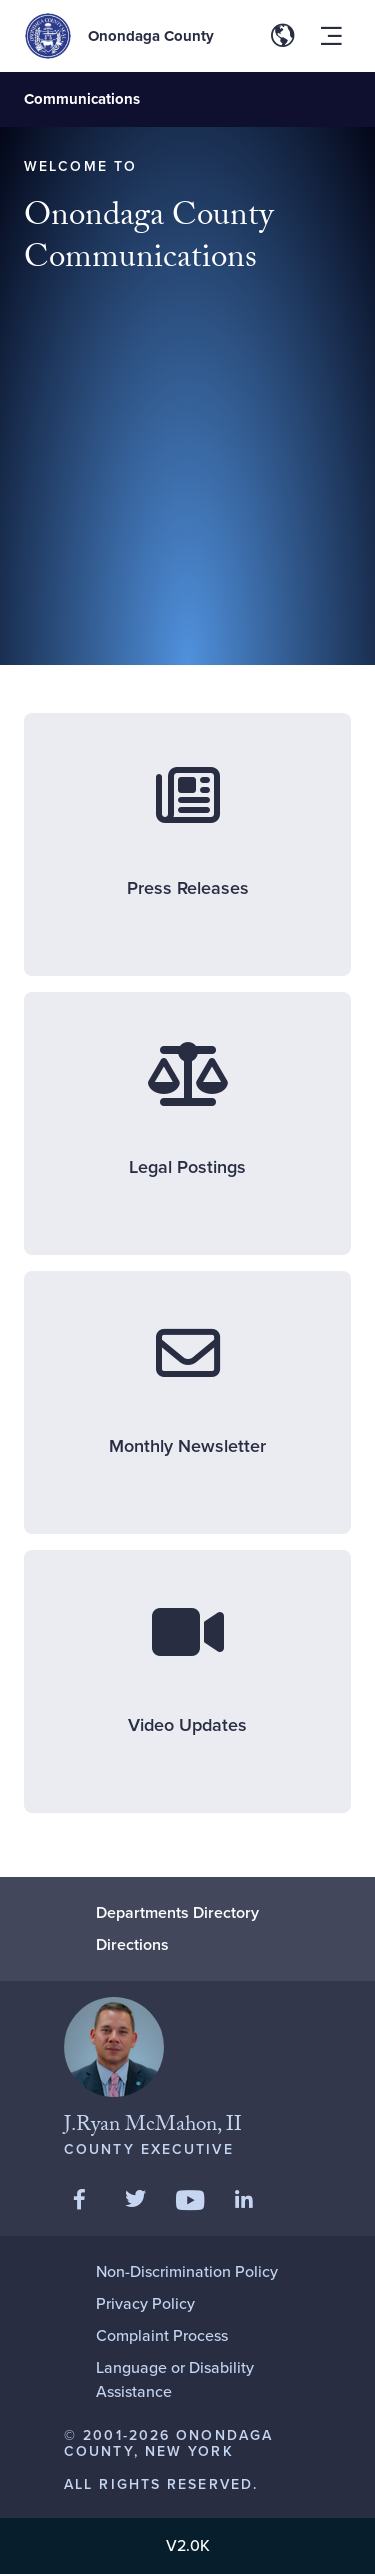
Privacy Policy (145, 2303)
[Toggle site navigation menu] (331, 36)
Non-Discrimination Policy (187, 2271)
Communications (82, 99)
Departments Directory (177, 1912)
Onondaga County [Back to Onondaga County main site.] (151, 36)
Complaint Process (162, 2335)
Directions (132, 1944)
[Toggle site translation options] (283, 36)
